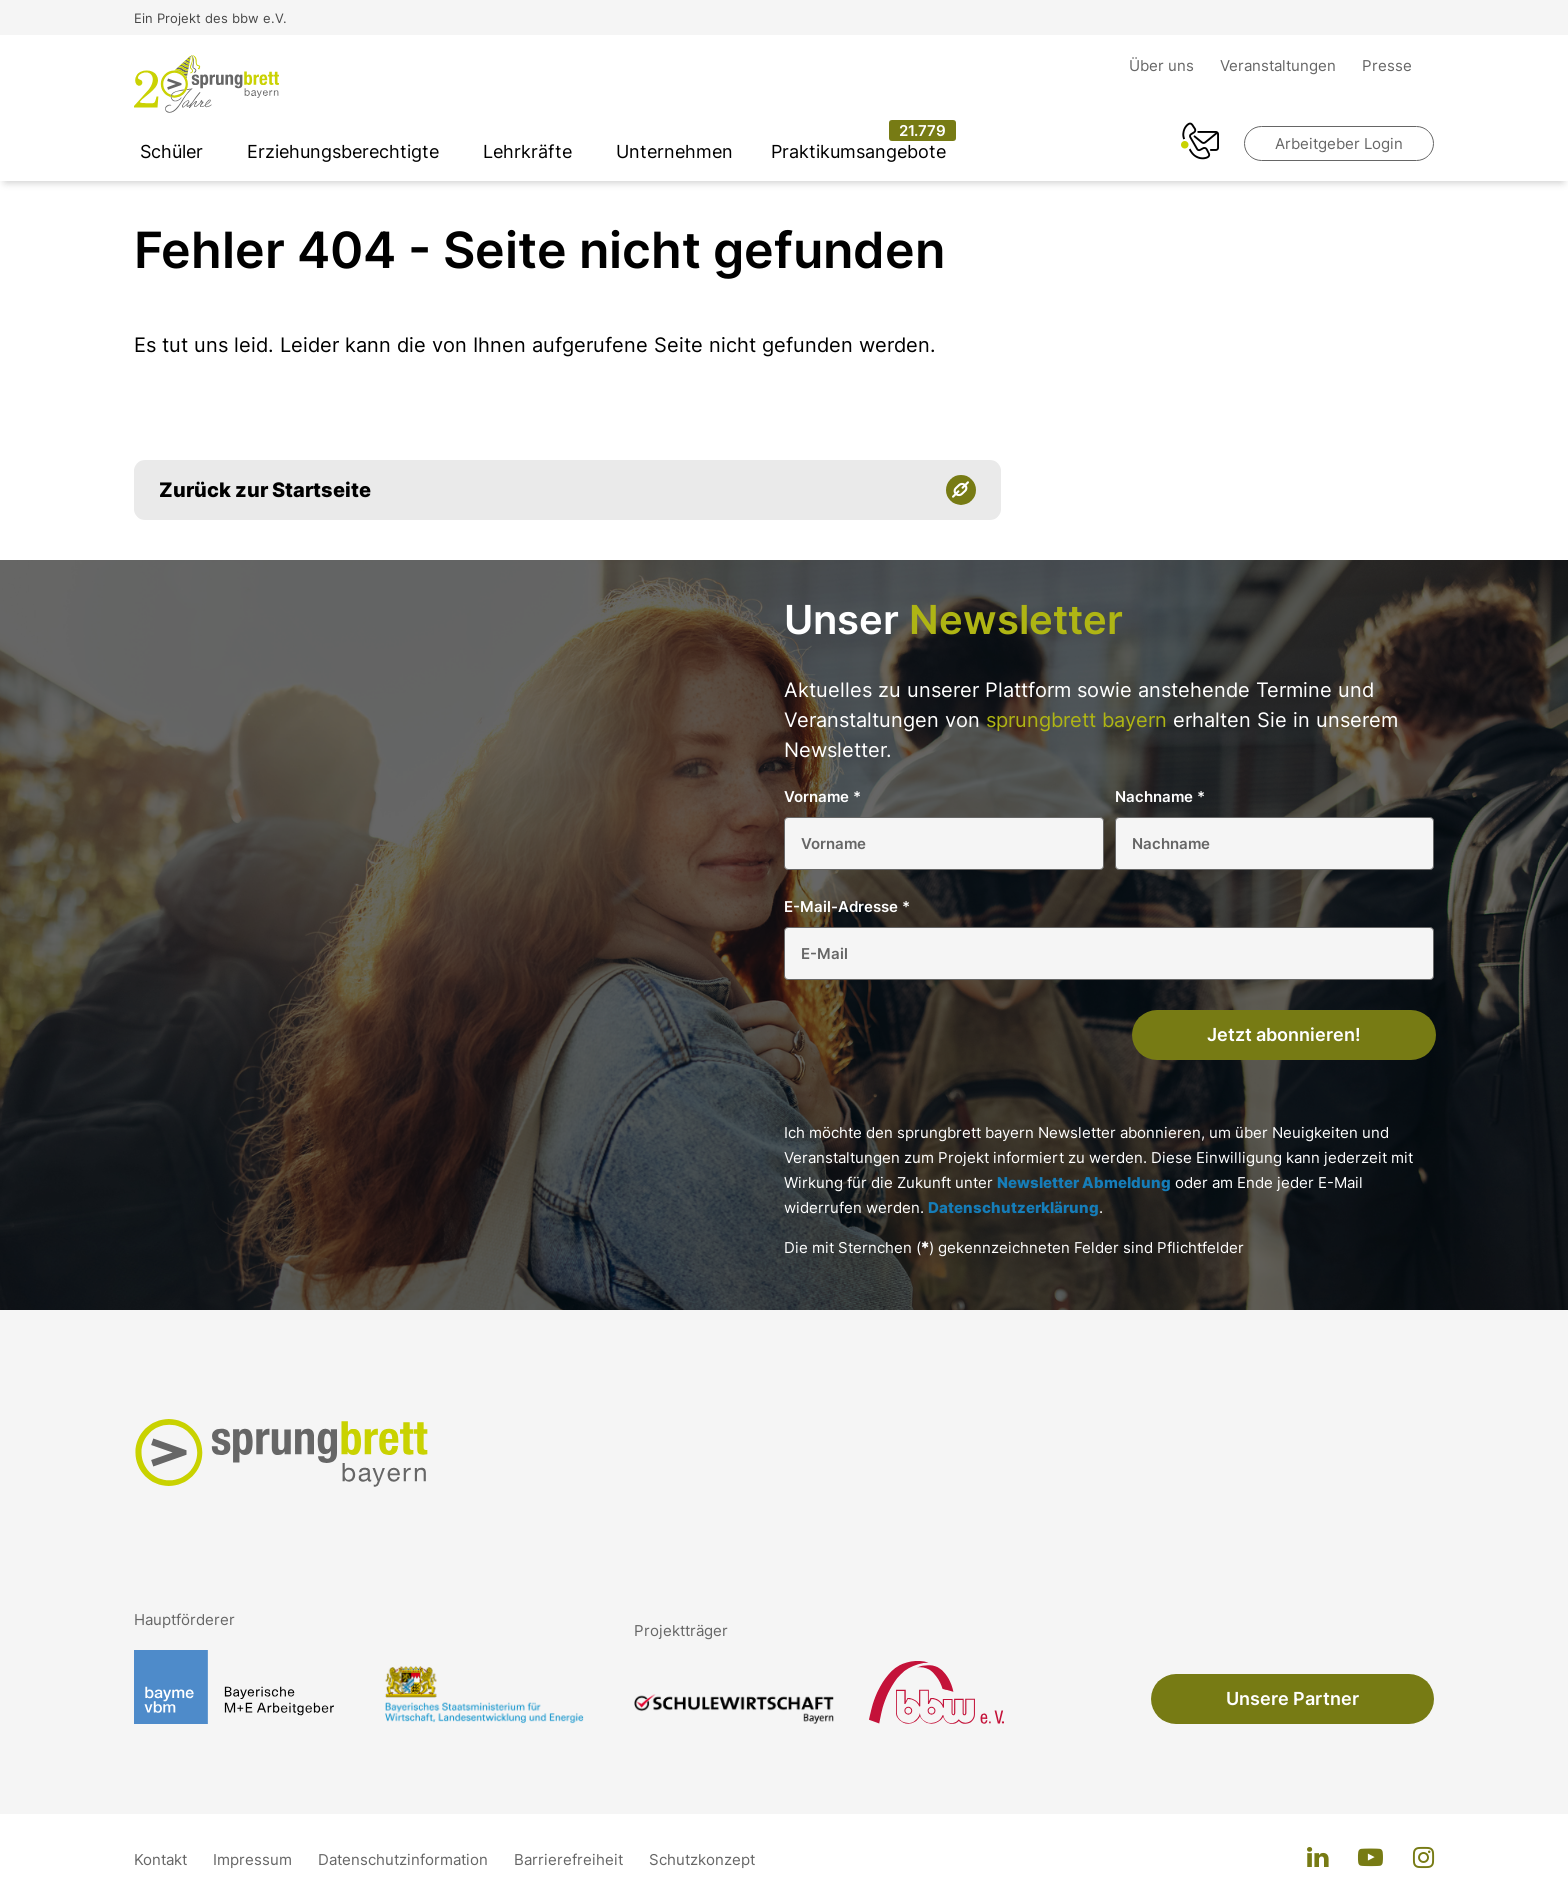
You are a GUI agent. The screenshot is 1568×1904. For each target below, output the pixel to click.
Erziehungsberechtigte (343, 151)
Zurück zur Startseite (265, 490)
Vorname (822, 796)
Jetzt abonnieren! (1284, 1034)
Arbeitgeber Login (1339, 143)
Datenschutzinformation (405, 1859)
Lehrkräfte (527, 151)
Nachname (1160, 796)
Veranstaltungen (1280, 65)
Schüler (171, 151)
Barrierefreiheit (570, 1859)
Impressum (254, 1859)
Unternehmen (674, 151)
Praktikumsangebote (858, 151)
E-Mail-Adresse (847, 906)
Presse (1387, 65)
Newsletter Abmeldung (1084, 1182)
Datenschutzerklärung (1013, 1207)
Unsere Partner (1292, 1698)
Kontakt (162, 1859)
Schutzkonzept (702, 1859)
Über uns (1163, 65)
